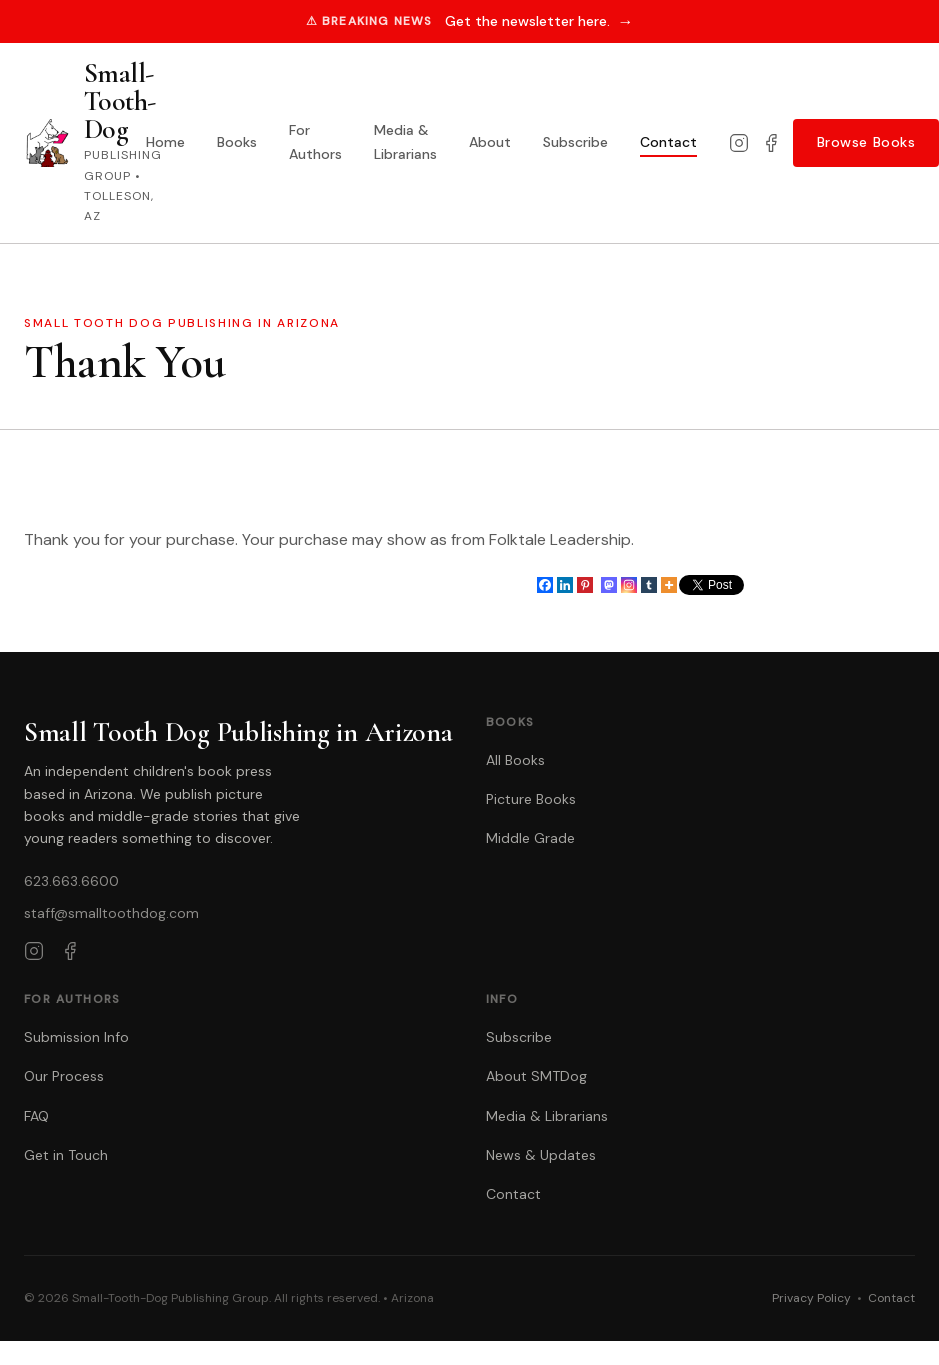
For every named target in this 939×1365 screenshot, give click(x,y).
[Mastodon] (609, 585)
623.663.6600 (71, 881)
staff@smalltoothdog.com (111, 913)
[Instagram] (739, 143)
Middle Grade (530, 838)
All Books (515, 760)
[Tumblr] (649, 585)
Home (165, 142)
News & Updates (541, 1155)
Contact (668, 142)
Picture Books (531, 799)
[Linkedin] (565, 585)
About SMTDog (536, 1076)
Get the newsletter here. (539, 21)
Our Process (64, 1076)
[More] (669, 585)
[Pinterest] (585, 585)
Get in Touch (66, 1155)
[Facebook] (771, 143)
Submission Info (76, 1037)
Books (237, 142)
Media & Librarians (405, 142)
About (490, 142)
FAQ (36, 1116)
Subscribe (575, 142)
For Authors (315, 142)
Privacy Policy (811, 1298)
